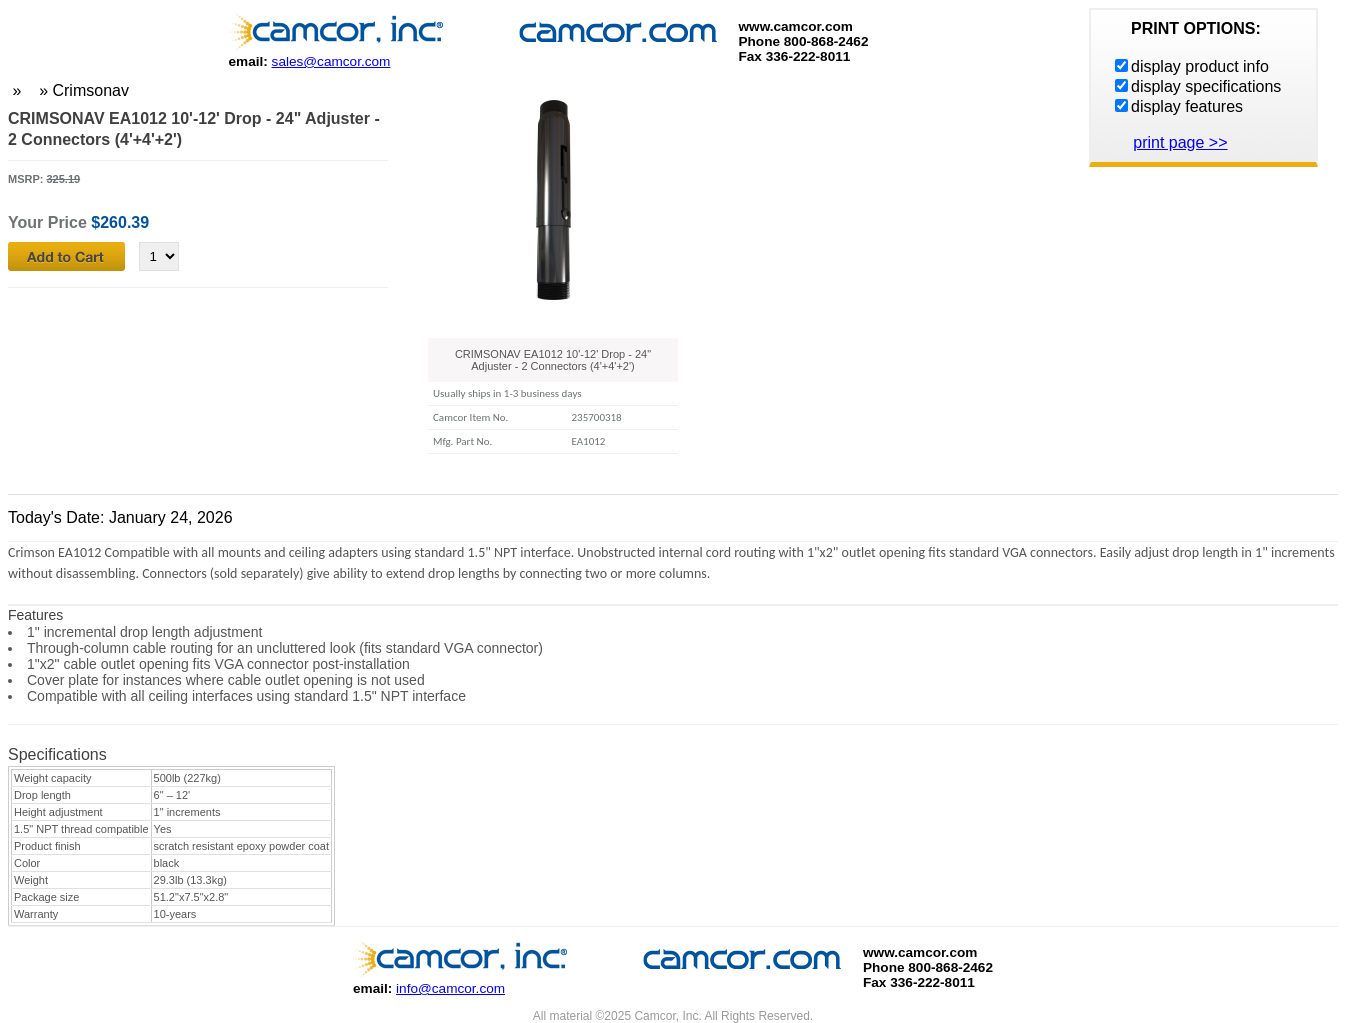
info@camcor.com (450, 988)
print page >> (1180, 142)
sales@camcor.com (331, 61)
